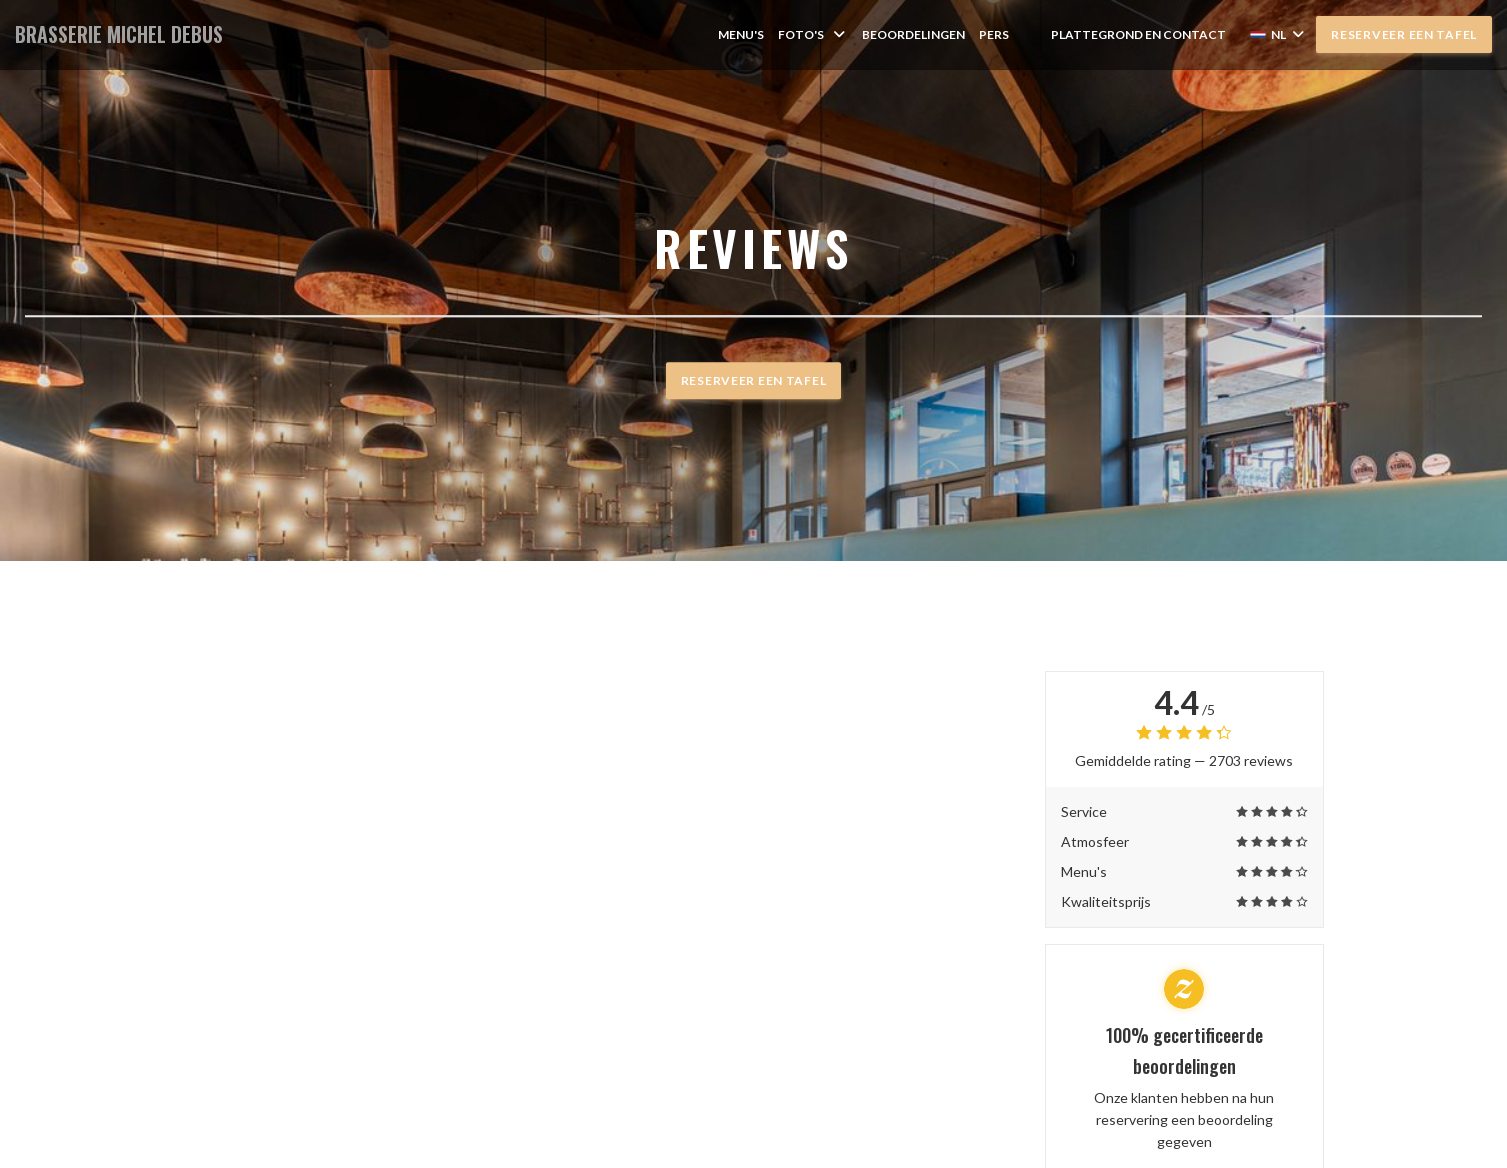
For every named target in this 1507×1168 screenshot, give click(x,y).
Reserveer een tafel (1404, 34)
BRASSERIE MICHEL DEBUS (119, 34)
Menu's (741, 34)
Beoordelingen (913, 34)
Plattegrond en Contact (1138, 34)
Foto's (813, 34)
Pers (994, 34)
